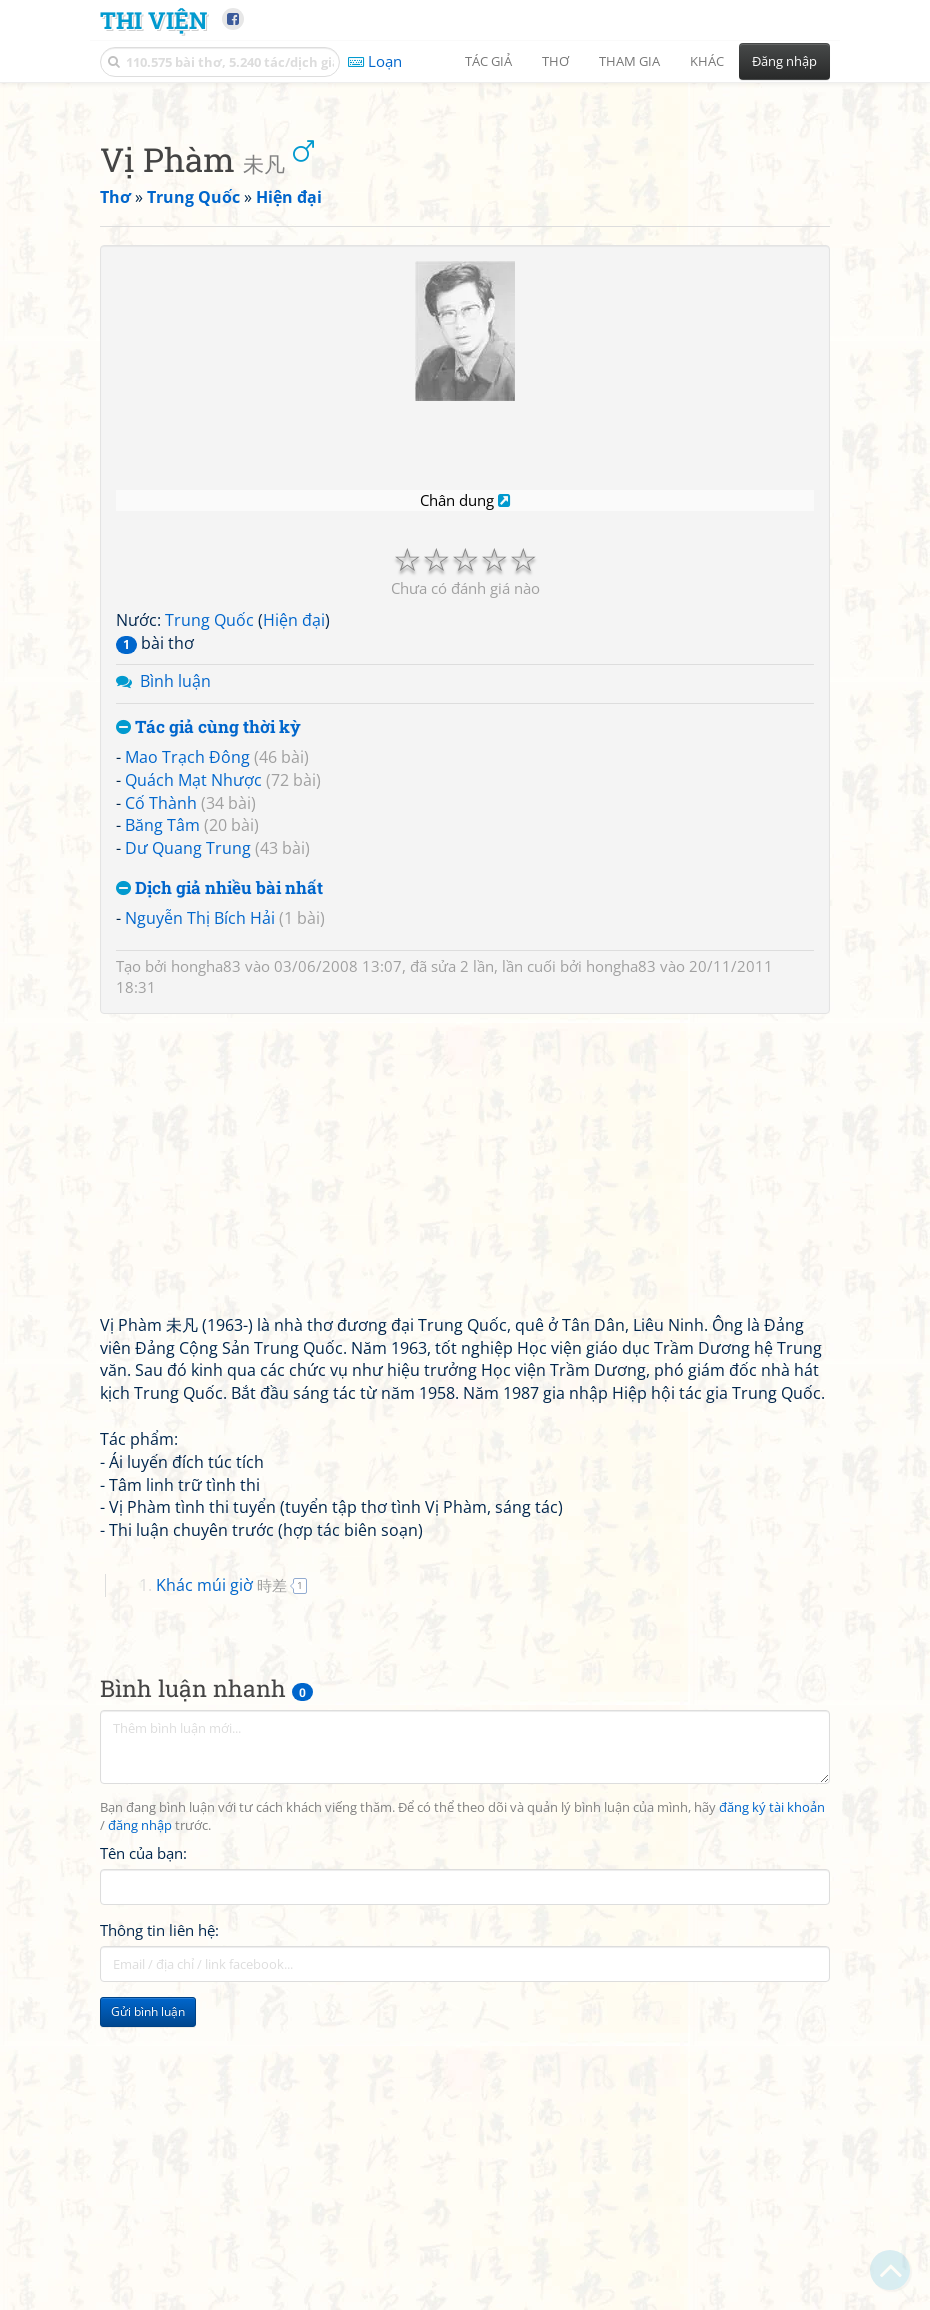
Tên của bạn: (143, 2133)
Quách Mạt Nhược (193, 1060)
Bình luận (175, 961)
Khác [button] (707, 61)
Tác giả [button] (488, 61)
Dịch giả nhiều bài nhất (219, 1168)
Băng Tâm (162, 1105)
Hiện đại (294, 900)
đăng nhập (140, 2105)
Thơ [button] (555, 61)
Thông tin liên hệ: (159, 2210)
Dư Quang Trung (188, 1128)
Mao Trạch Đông (187, 1037)
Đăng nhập (784, 61)
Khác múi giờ (221, 1865)
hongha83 (206, 1246)
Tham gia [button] (629, 61)
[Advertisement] (465, 235)
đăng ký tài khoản (772, 2087)
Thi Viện (153, 19)
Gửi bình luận (148, 2291)
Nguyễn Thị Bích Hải (200, 1198)
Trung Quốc (209, 900)
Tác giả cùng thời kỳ (208, 1007)
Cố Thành (161, 1083)
